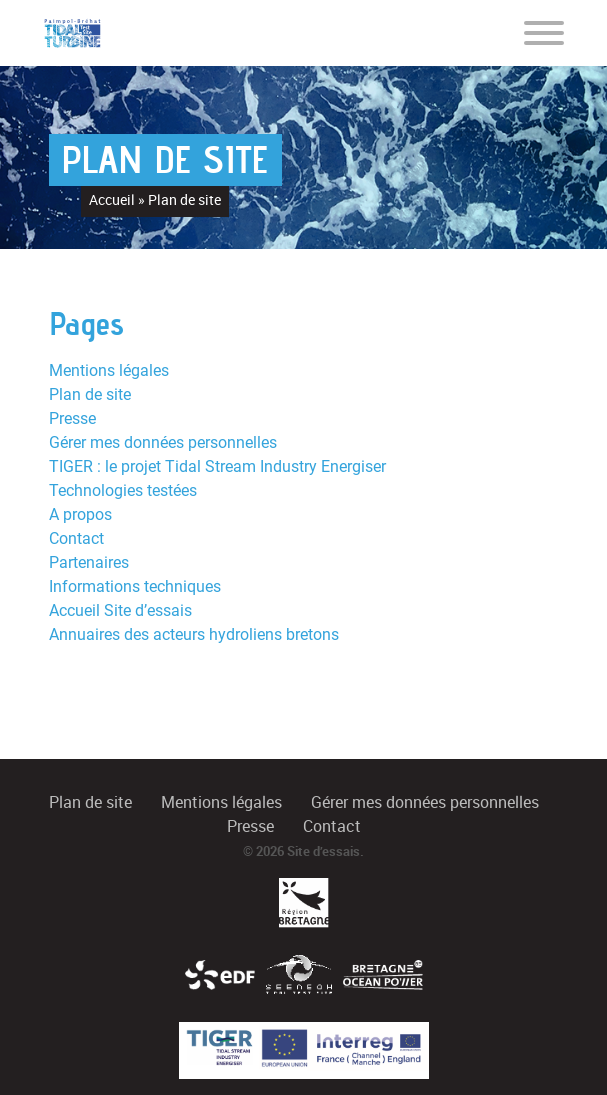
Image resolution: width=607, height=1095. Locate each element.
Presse (72, 418)
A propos (80, 514)
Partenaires (89, 562)
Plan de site (90, 394)
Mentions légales (109, 370)
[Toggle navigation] (544, 32)
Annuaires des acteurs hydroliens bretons (194, 634)
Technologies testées (123, 490)
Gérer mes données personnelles (163, 442)
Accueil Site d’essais (120, 610)
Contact (76, 538)
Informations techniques (135, 586)
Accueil (112, 200)
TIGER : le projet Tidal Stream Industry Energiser (217, 466)
